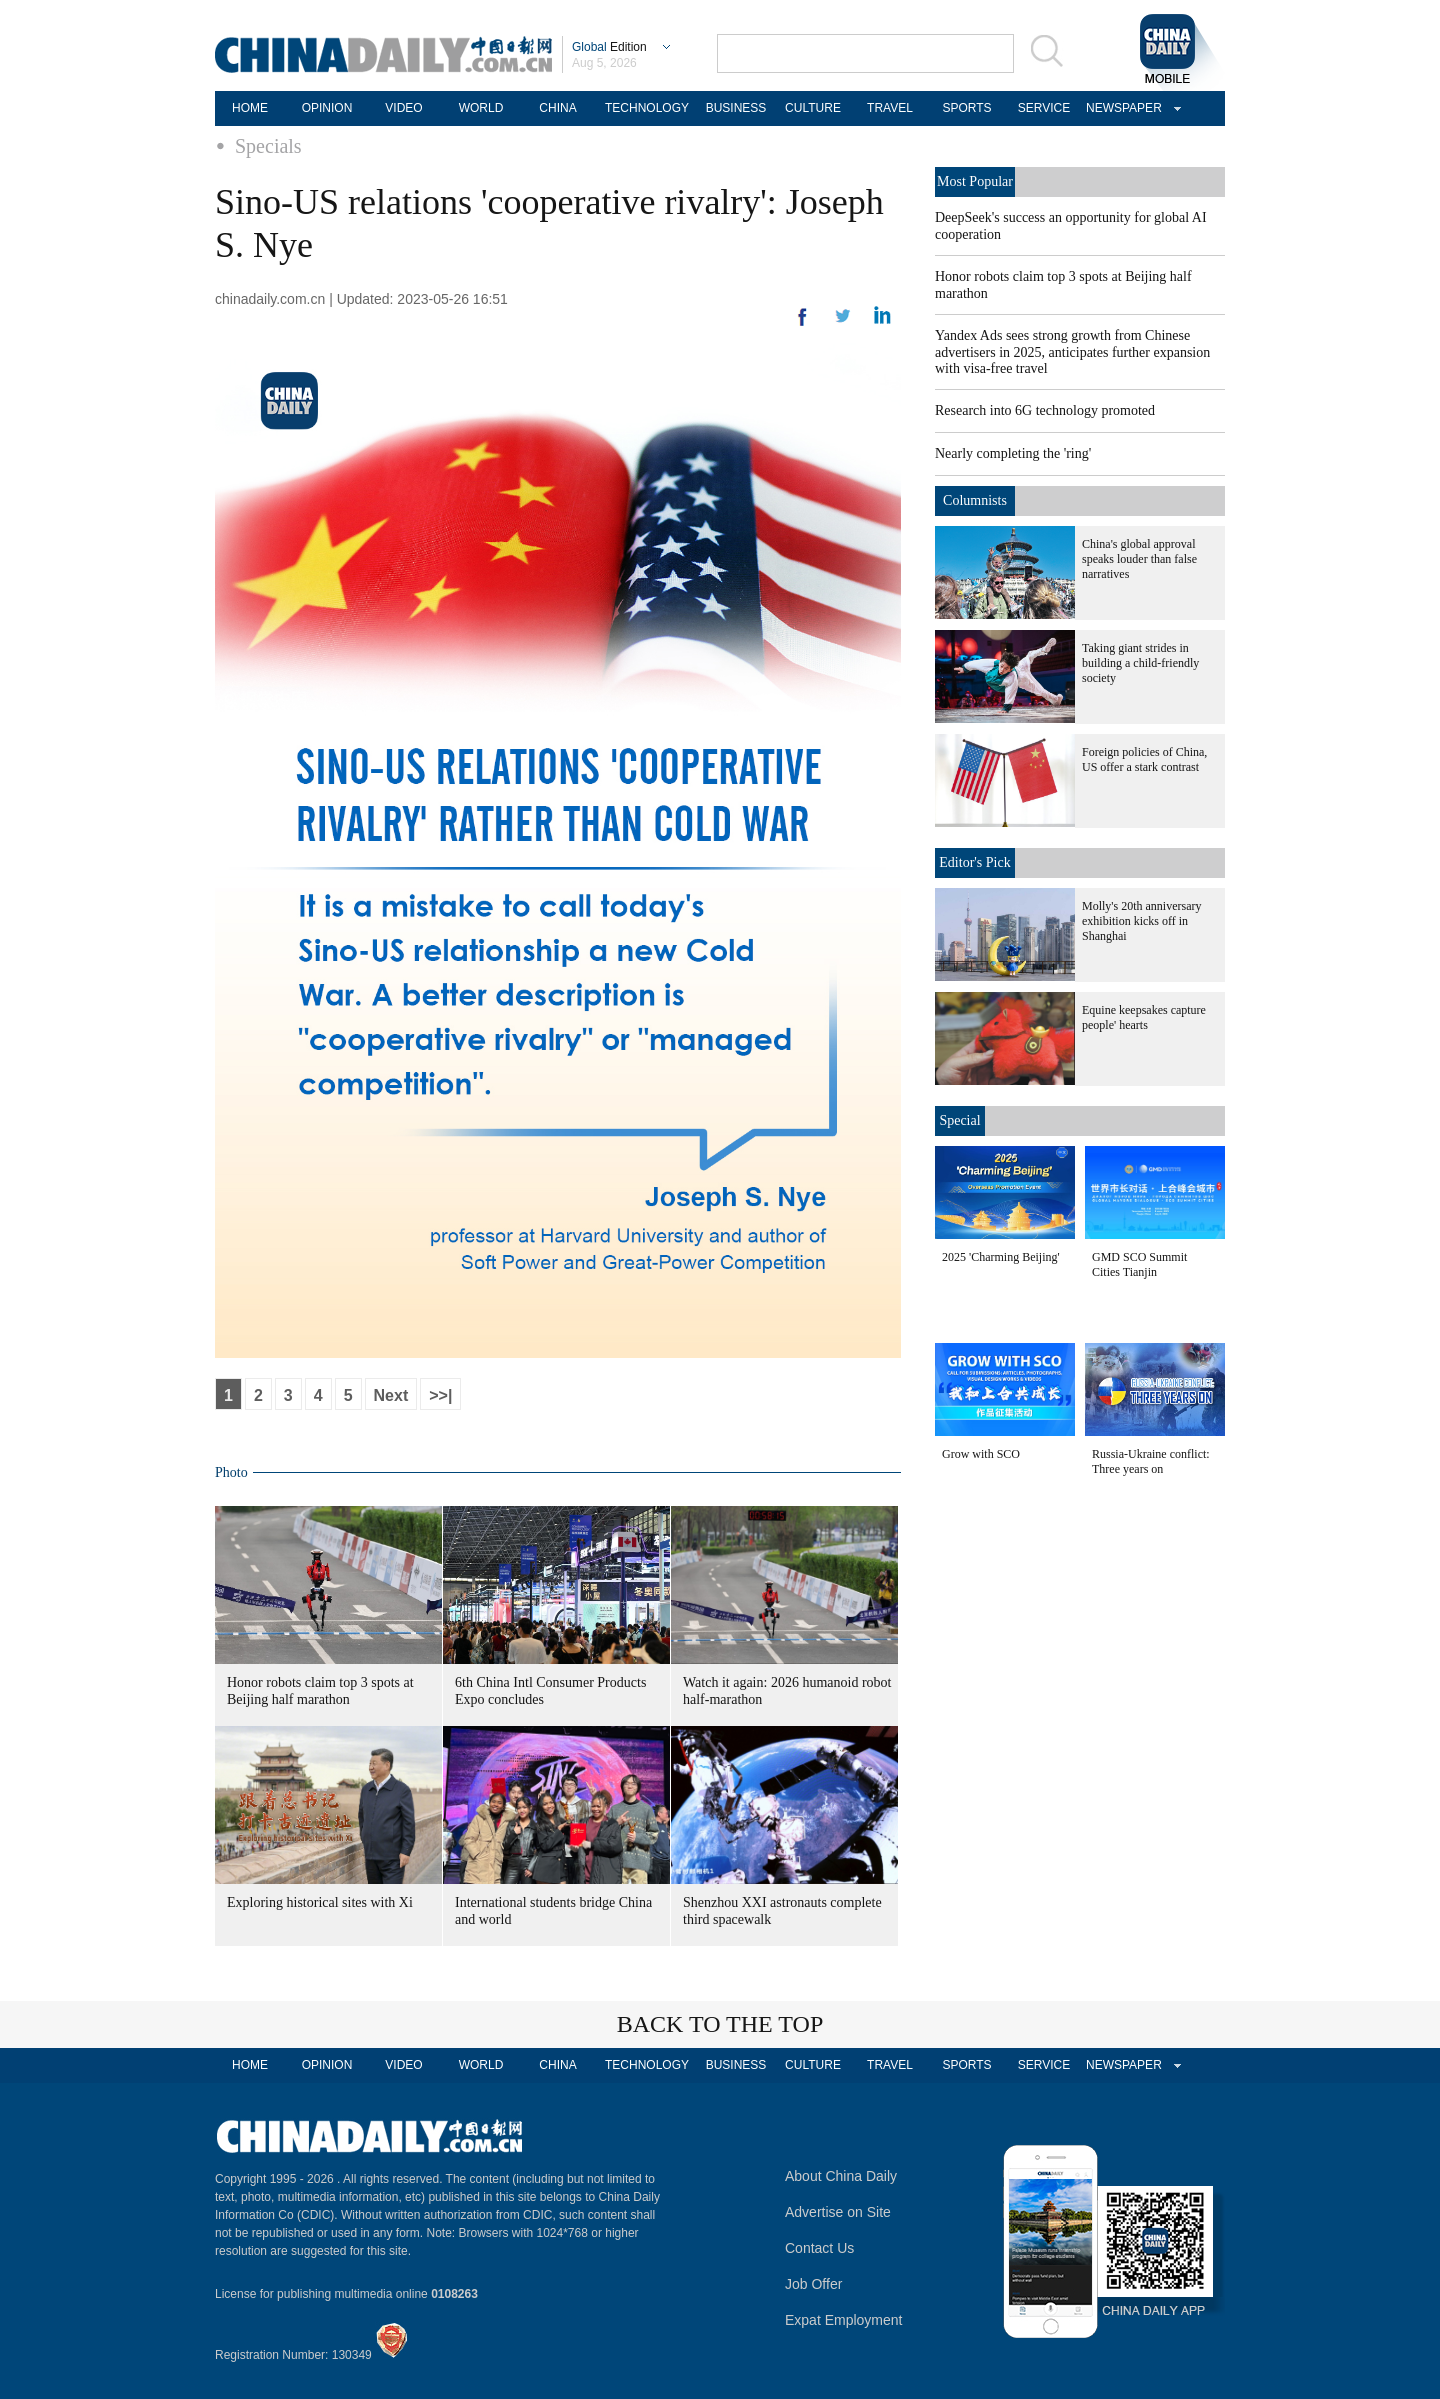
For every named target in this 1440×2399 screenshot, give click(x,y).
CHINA (557, 108)
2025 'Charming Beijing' (1001, 1257)
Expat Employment (844, 2320)
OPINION (327, 108)
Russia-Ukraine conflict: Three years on (1151, 1461)
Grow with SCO (981, 1454)
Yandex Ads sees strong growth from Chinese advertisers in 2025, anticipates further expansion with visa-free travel (1072, 352)
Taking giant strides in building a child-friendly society (1140, 663)
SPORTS (966, 108)
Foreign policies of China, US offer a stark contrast (1144, 759)
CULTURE (813, 108)
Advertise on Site (838, 2212)
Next (391, 1395)
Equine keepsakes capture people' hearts (1144, 1017)
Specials (268, 146)
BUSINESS (736, 108)
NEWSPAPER (1121, 108)
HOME (250, 108)
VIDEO (403, 108)
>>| (440, 1395)
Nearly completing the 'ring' (1013, 453)
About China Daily (841, 2176)
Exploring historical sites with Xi (320, 1902)
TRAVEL (890, 108)
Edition (609, 47)
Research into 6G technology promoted (1045, 410)
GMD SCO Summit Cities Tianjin (1139, 1264)
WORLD (481, 108)
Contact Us (819, 2248)
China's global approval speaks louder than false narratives (1139, 559)
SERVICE (1044, 108)
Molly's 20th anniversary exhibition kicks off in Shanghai (1141, 921)
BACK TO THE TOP (720, 2024)
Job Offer (813, 2284)
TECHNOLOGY (647, 108)
